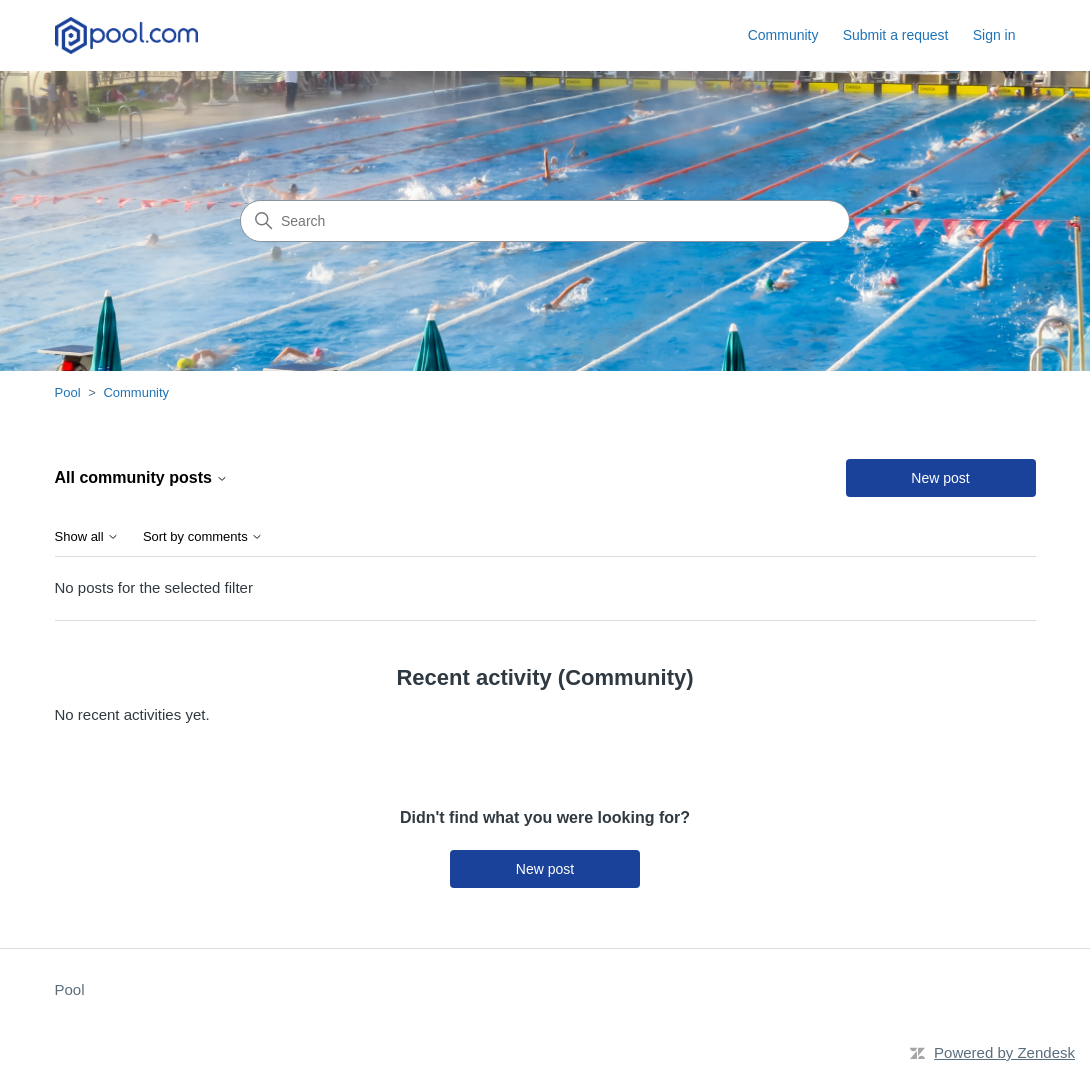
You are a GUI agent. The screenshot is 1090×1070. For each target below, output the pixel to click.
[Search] (545, 221)
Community (783, 35)
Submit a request (896, 35)
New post (940, 478)
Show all (87, 537)
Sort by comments (203, 537)
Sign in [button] (994, 35)
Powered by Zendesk (1004, 1052)
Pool (68, 392)
